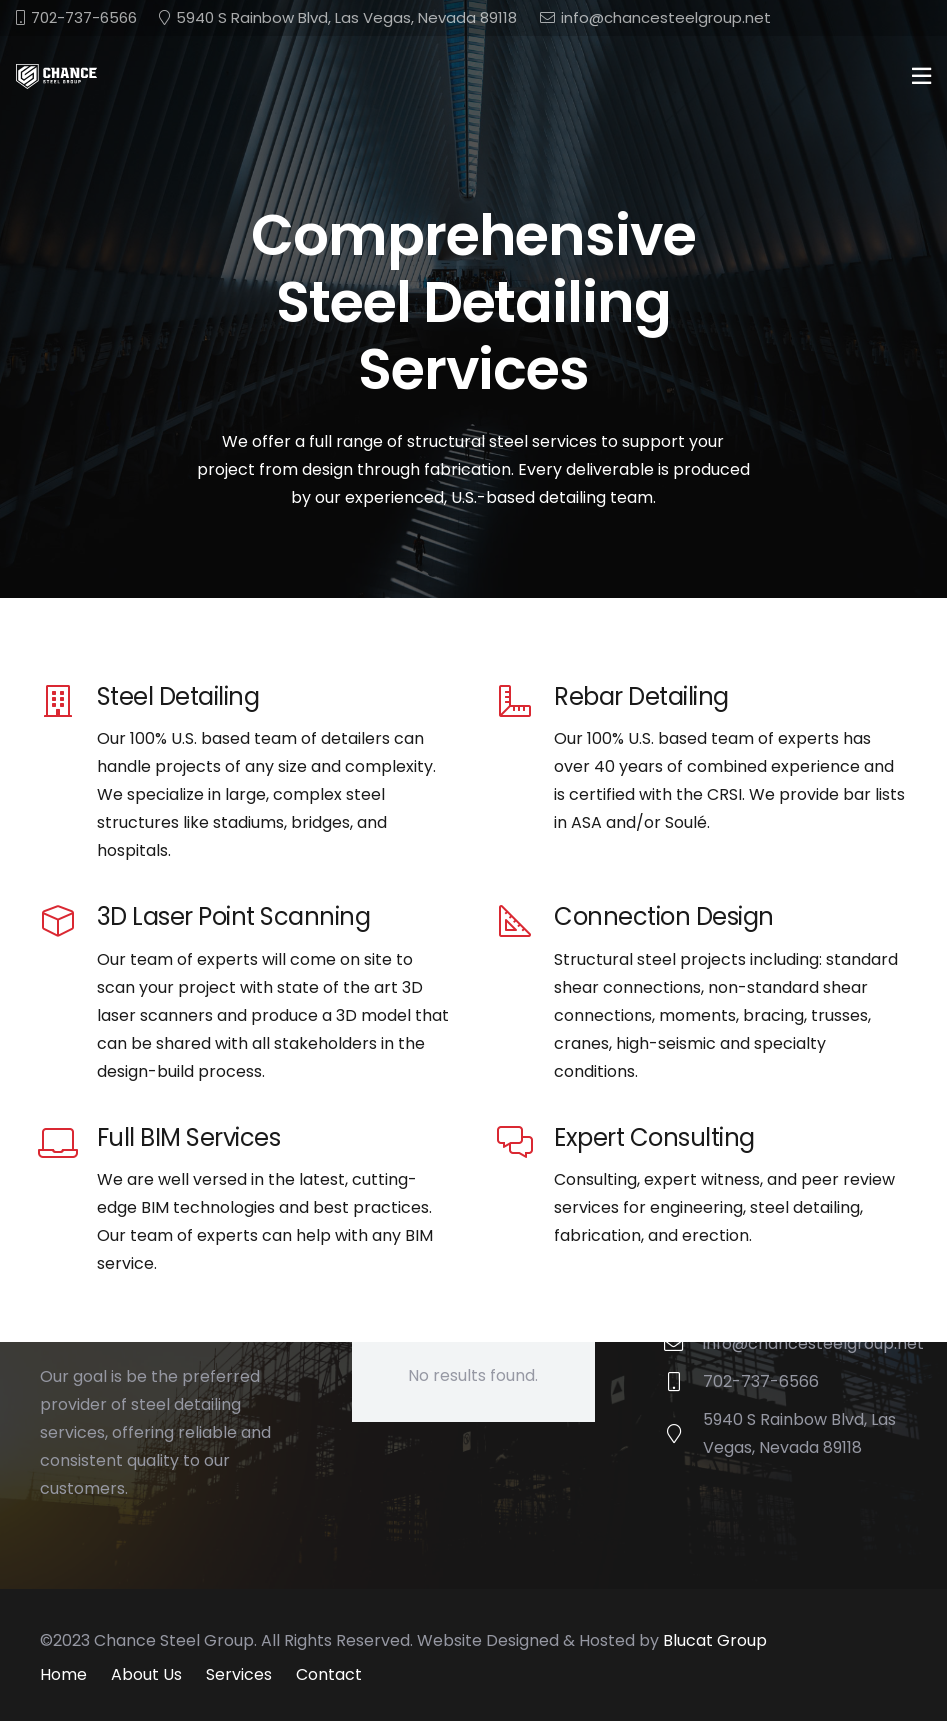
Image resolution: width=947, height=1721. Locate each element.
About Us (146, 1674)
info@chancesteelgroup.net (813, 1343)
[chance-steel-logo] (56, 76)
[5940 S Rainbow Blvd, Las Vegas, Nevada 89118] (683, 1433)
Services (239, 1674)
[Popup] (921, 76)
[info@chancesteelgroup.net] (683, 1343)
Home (63, 1674)
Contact (329, 1674)
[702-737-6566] (683, 1381)
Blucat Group (715, 1640)
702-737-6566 (761, 1381)
